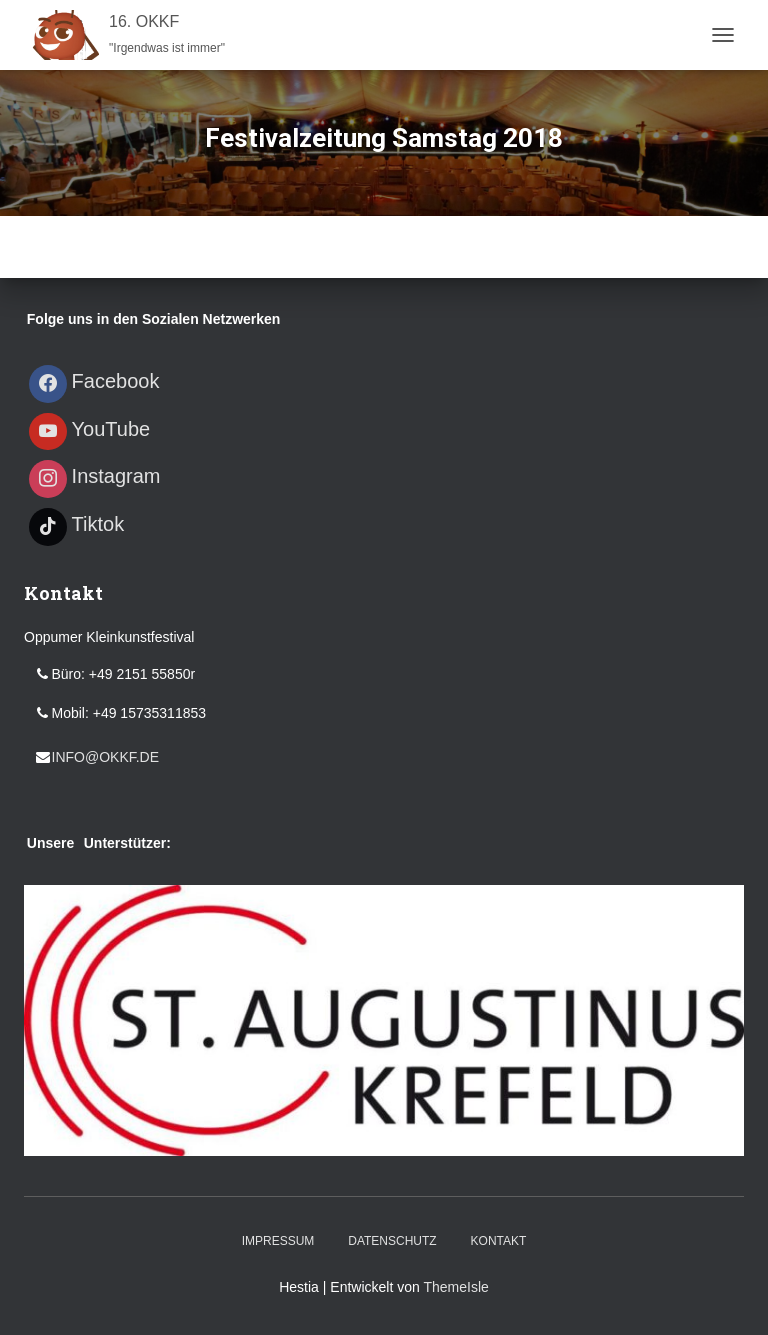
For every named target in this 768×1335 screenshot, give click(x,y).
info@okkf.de (106, 757)
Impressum (278, 1241)
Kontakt (499, 1241)
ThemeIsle (455, 1287)
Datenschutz (392, 1241)
